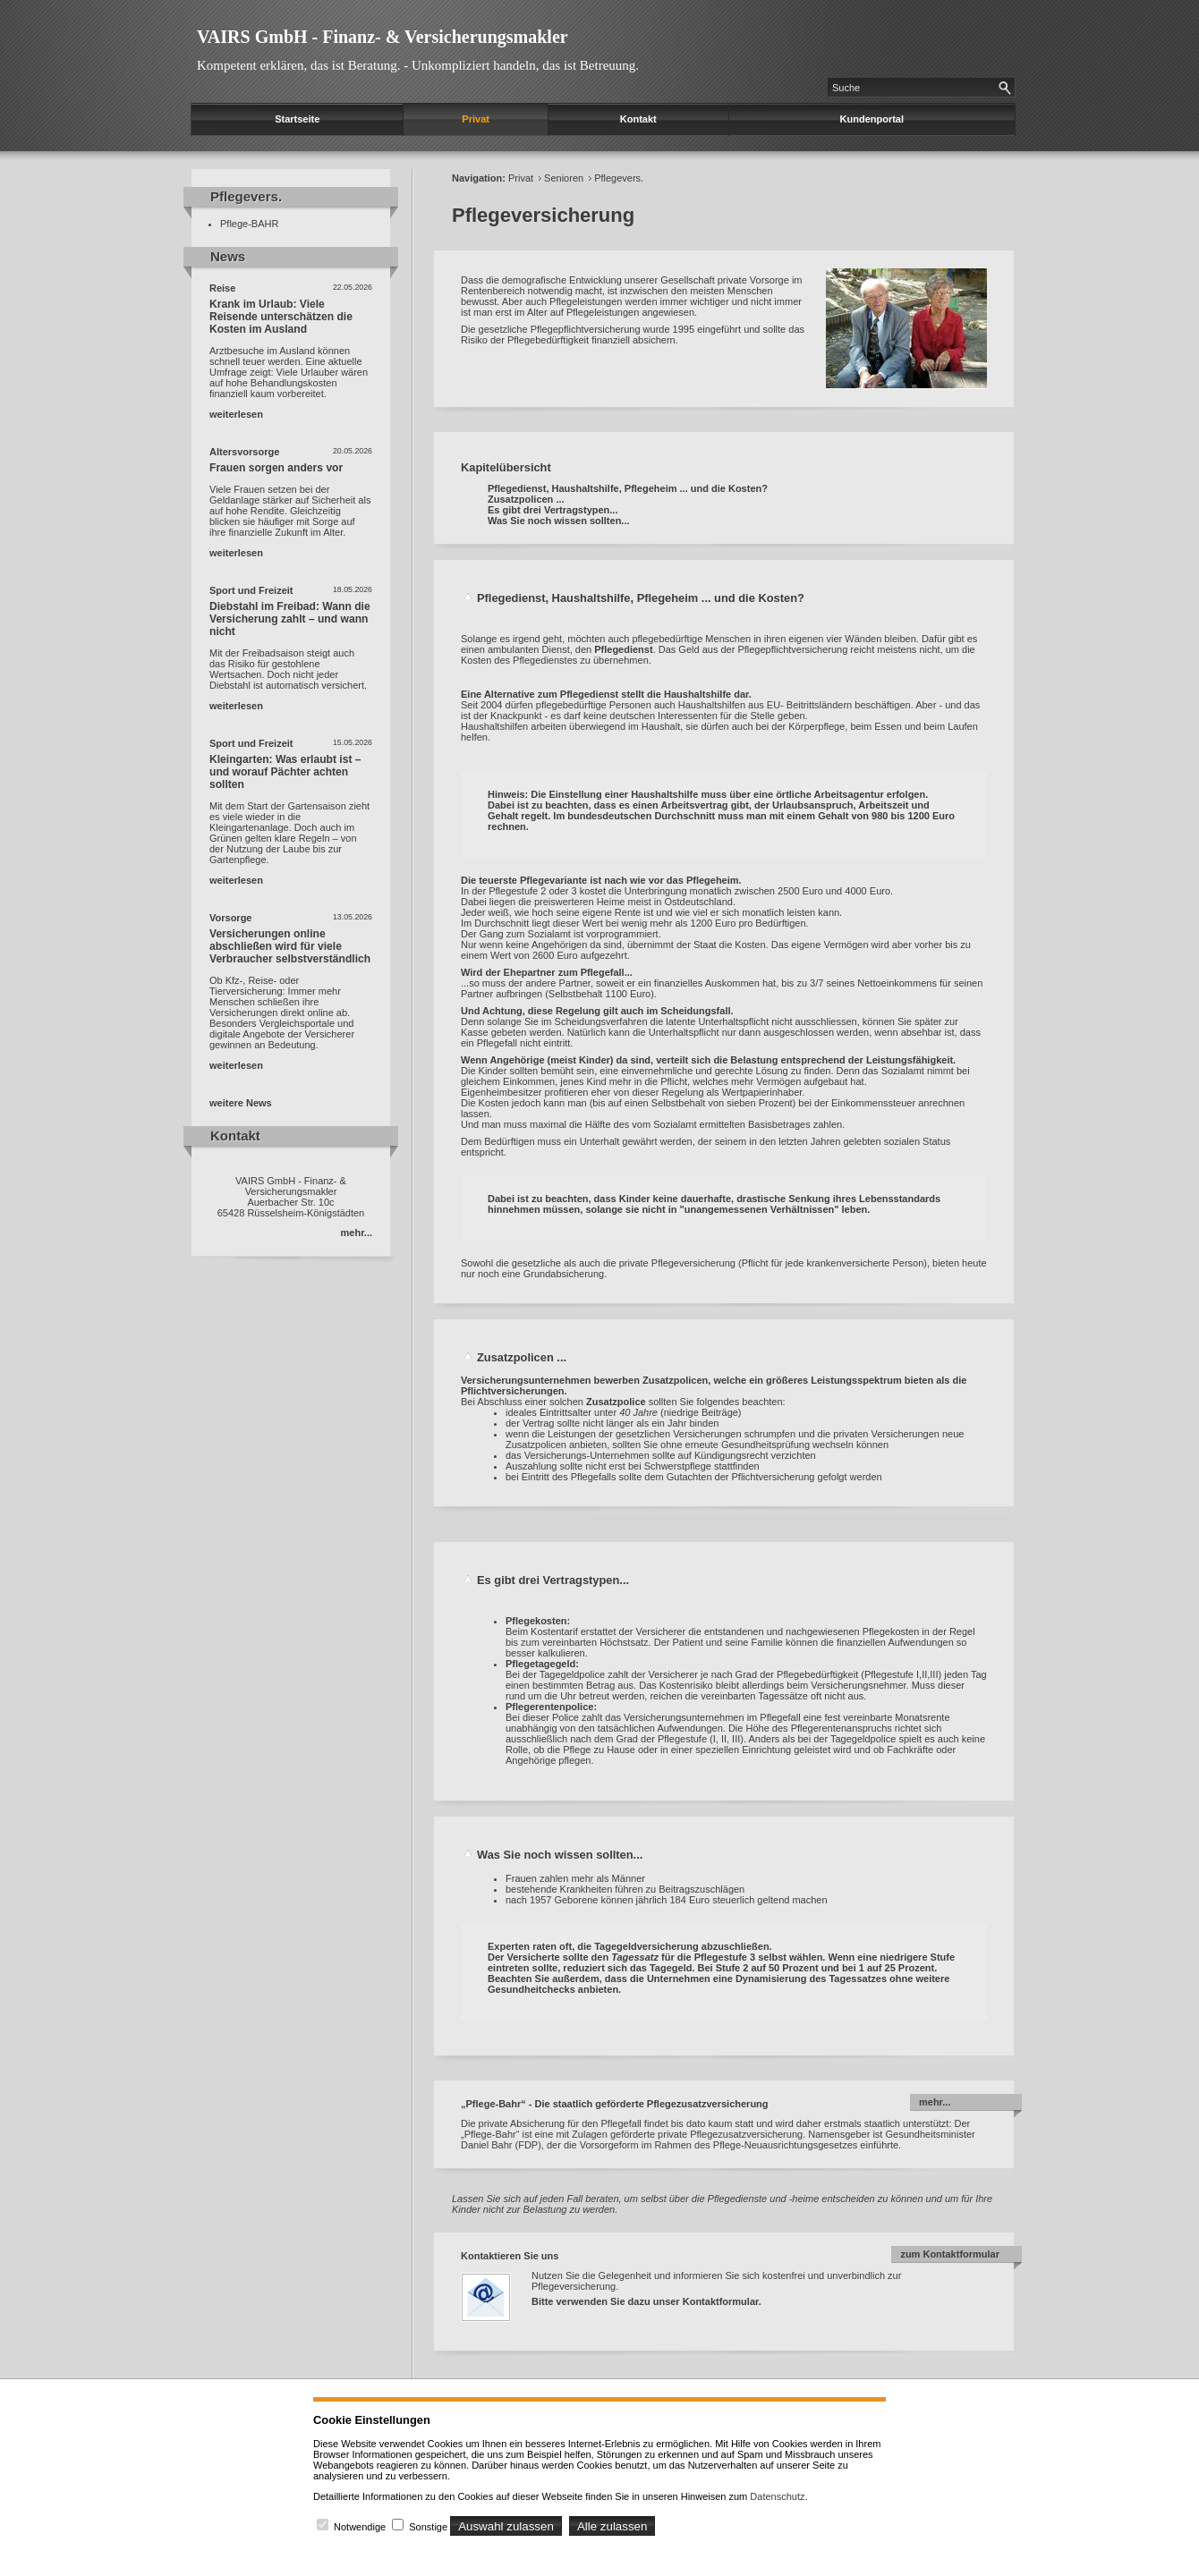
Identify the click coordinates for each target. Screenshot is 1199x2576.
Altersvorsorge (244, 451)
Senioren (563, 178)
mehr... (356, 1232)
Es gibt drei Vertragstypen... (553, 509)
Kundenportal (872, 119)
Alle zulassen (612, 2526)
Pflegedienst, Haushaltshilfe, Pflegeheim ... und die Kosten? (628, 488)
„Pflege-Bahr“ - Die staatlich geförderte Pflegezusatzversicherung (615, 2103)
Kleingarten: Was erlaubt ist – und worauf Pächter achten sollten (285, 772)
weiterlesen (236, 414)
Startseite (297, 119)
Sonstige (428, 2526)
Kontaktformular (721, 2301)
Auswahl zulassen (506, 2526)
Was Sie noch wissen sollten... (559, 520)
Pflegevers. (618, 178)
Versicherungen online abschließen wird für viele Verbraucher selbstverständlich (289, 946)
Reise (222, 288)
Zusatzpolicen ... (526, 499)
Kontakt (638, 119)
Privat (475, 119)
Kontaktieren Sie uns (509, 2255)
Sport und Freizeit (251, 590)
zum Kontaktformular (949, 2254)
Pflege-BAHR (249, 223)
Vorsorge (230, 917)
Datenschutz (777, 2496)
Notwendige (360, 2526)
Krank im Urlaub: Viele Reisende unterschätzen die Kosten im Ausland (281, 316)
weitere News (240, 1102)
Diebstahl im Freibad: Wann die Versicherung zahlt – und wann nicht (289, 619)
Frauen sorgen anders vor (276, 468)
